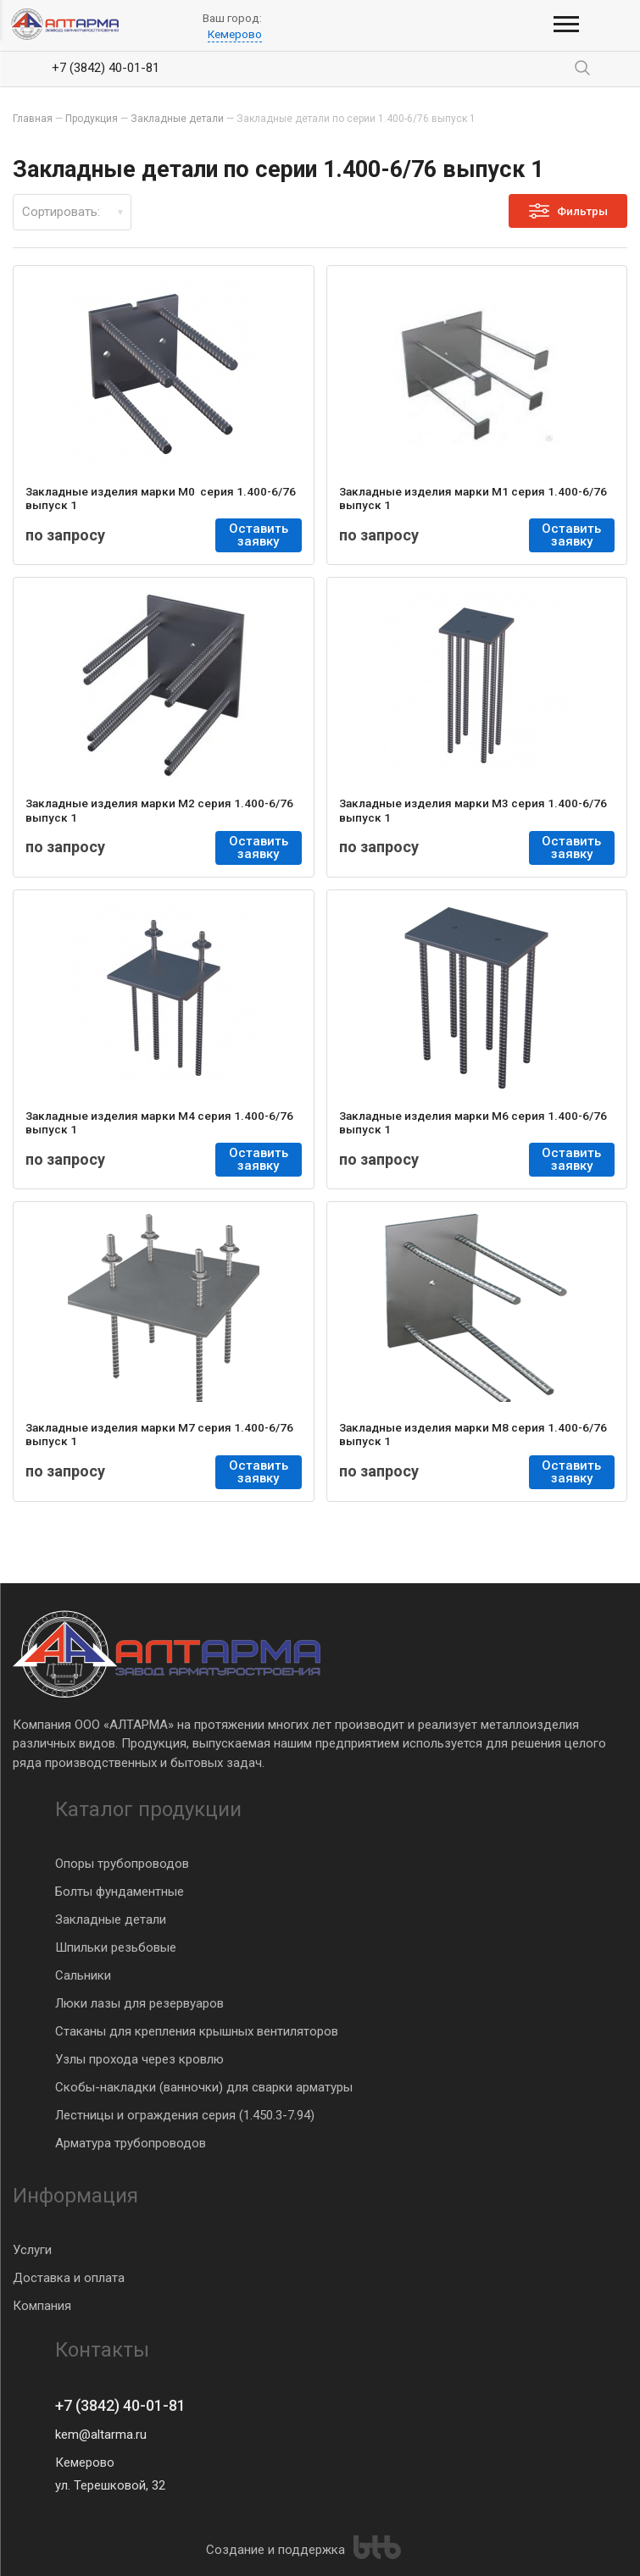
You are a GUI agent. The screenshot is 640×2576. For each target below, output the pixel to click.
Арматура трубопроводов (130, 2143)
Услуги (32, 2249)
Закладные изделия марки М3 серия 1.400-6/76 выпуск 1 (473, 809)
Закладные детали (110, 1919)
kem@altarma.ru (101, 2434)
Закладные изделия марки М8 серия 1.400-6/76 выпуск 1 (473, 1434)
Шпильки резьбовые (115, 1947)
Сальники (83, 1975)
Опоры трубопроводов (122, 1863)
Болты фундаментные (119, 1891)
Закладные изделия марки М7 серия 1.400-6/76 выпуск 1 (159, 1434)
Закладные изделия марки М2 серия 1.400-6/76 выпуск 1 (159, 809)
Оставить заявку (259, 535)
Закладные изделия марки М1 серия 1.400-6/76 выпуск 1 (473, 498)
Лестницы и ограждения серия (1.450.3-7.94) (184, 2115)
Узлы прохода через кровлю (139, 2059)
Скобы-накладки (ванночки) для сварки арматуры (204, 2087)
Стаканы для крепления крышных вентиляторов (196, 2031)
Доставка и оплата (69, 2277)
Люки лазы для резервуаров (139, 2003)
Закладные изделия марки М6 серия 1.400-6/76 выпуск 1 (473, 1122)
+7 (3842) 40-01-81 (105, 67)
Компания (42, 2305)
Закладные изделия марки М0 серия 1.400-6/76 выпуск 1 (160, 498)
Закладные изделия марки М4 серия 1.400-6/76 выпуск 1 (159, 1122)
